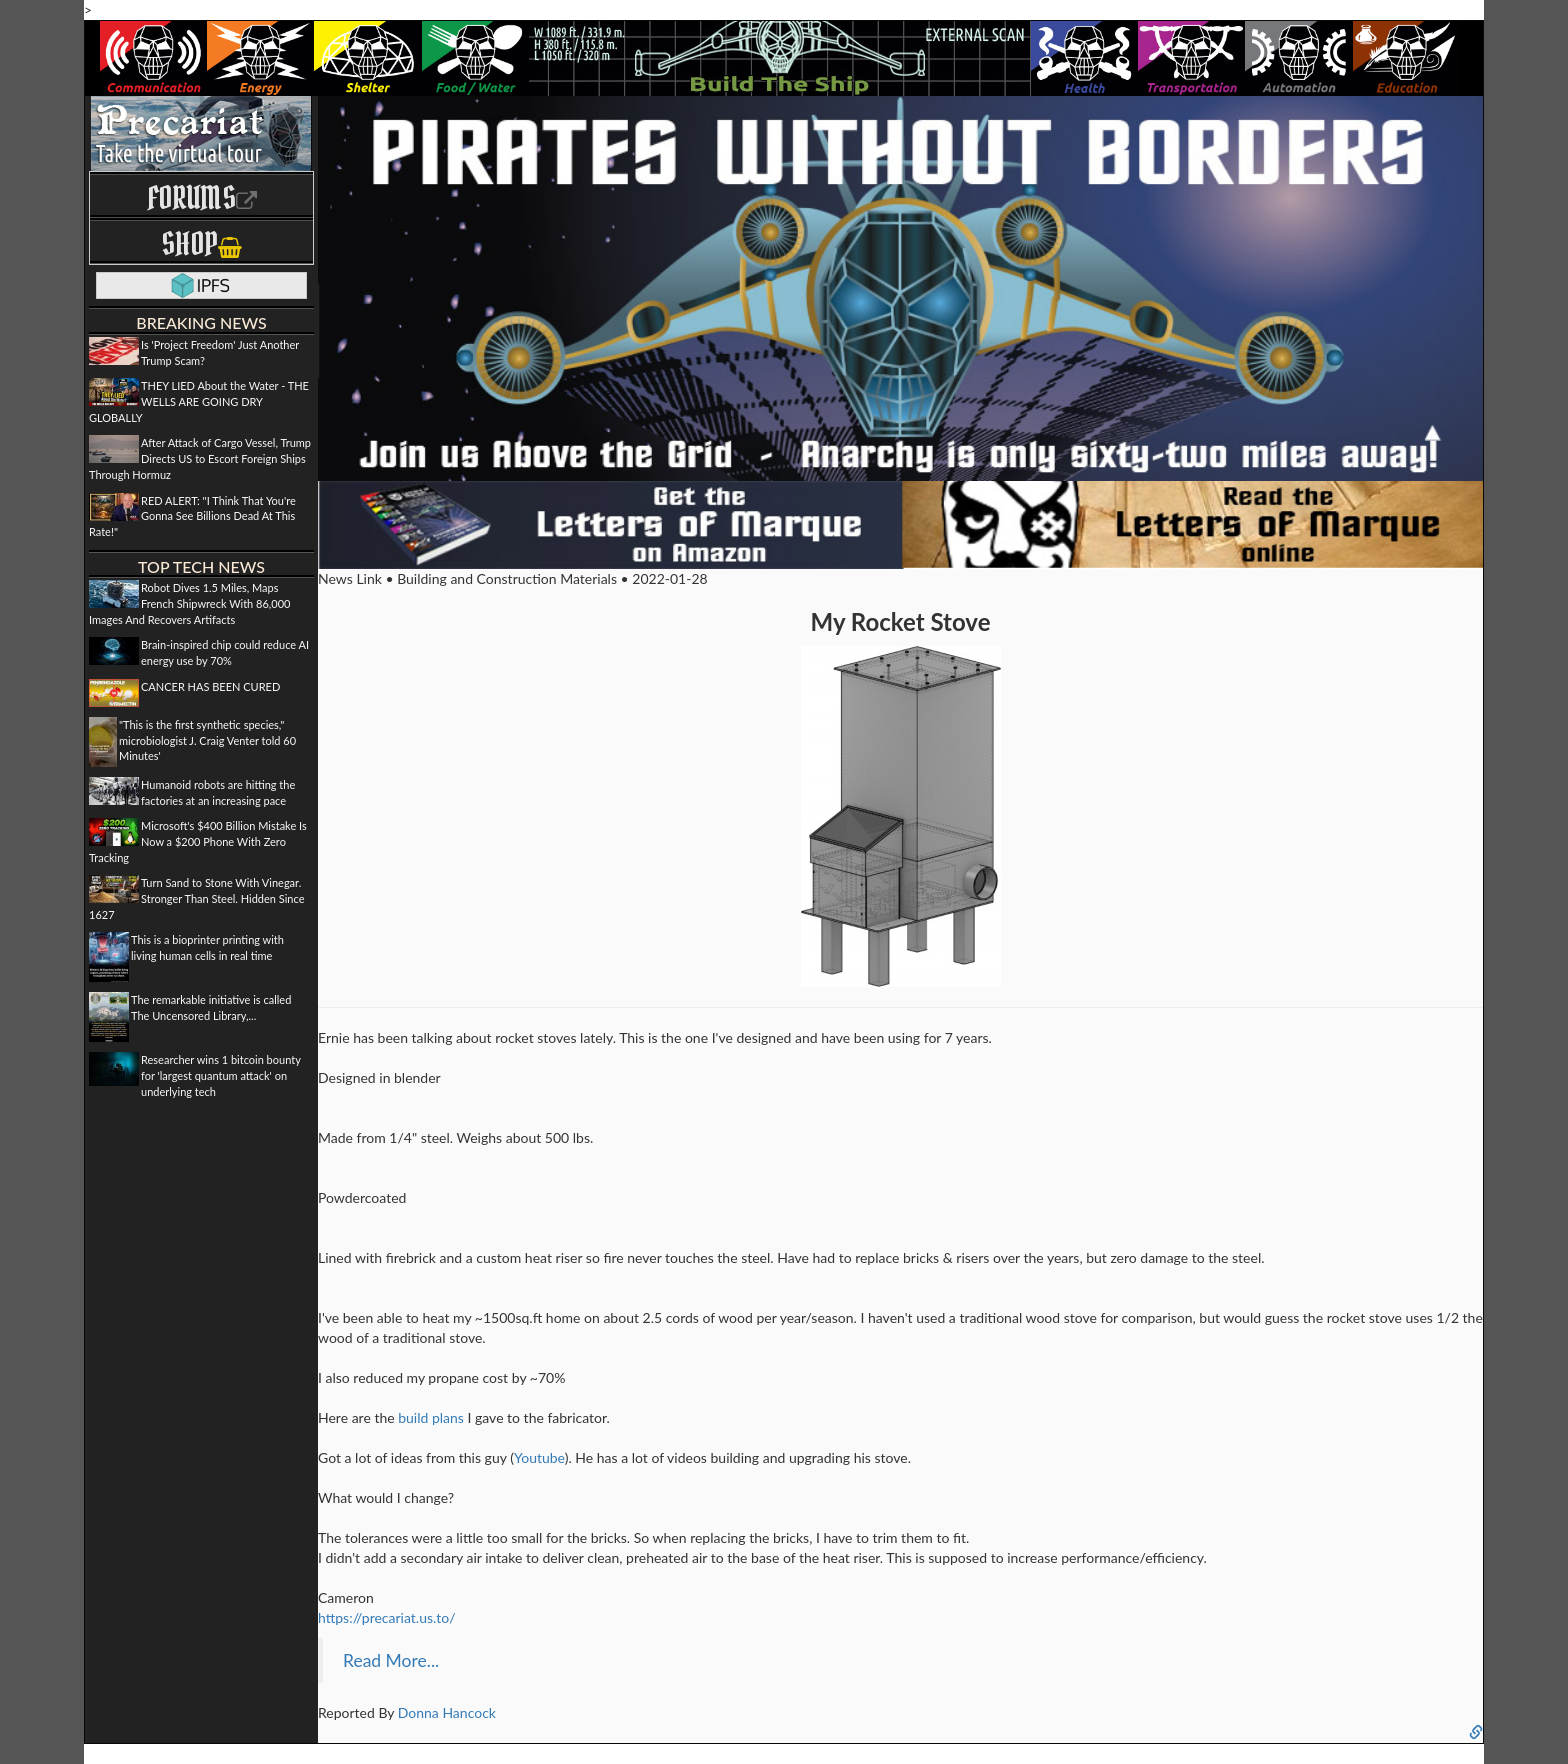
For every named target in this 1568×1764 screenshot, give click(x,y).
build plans (431, 1417)
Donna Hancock (447, 1712)
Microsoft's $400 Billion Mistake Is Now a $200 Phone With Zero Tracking (198, 841)
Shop (201, 243)
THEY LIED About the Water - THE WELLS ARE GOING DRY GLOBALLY (199, 401)
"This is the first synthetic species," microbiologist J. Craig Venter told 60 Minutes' (207, 740)
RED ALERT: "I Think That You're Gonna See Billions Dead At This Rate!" (192, 516)
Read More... (391, 1660)
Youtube (539, 1457)
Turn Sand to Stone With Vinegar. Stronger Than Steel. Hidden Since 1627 (196, 898)
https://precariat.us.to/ (387, 1617)
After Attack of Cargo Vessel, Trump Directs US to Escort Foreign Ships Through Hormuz (200, 458)
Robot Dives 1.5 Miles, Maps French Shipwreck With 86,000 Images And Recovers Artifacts (189, 603)
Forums (202, 197)
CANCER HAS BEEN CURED (210, 686)
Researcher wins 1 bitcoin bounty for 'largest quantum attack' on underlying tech (221, 1075)
